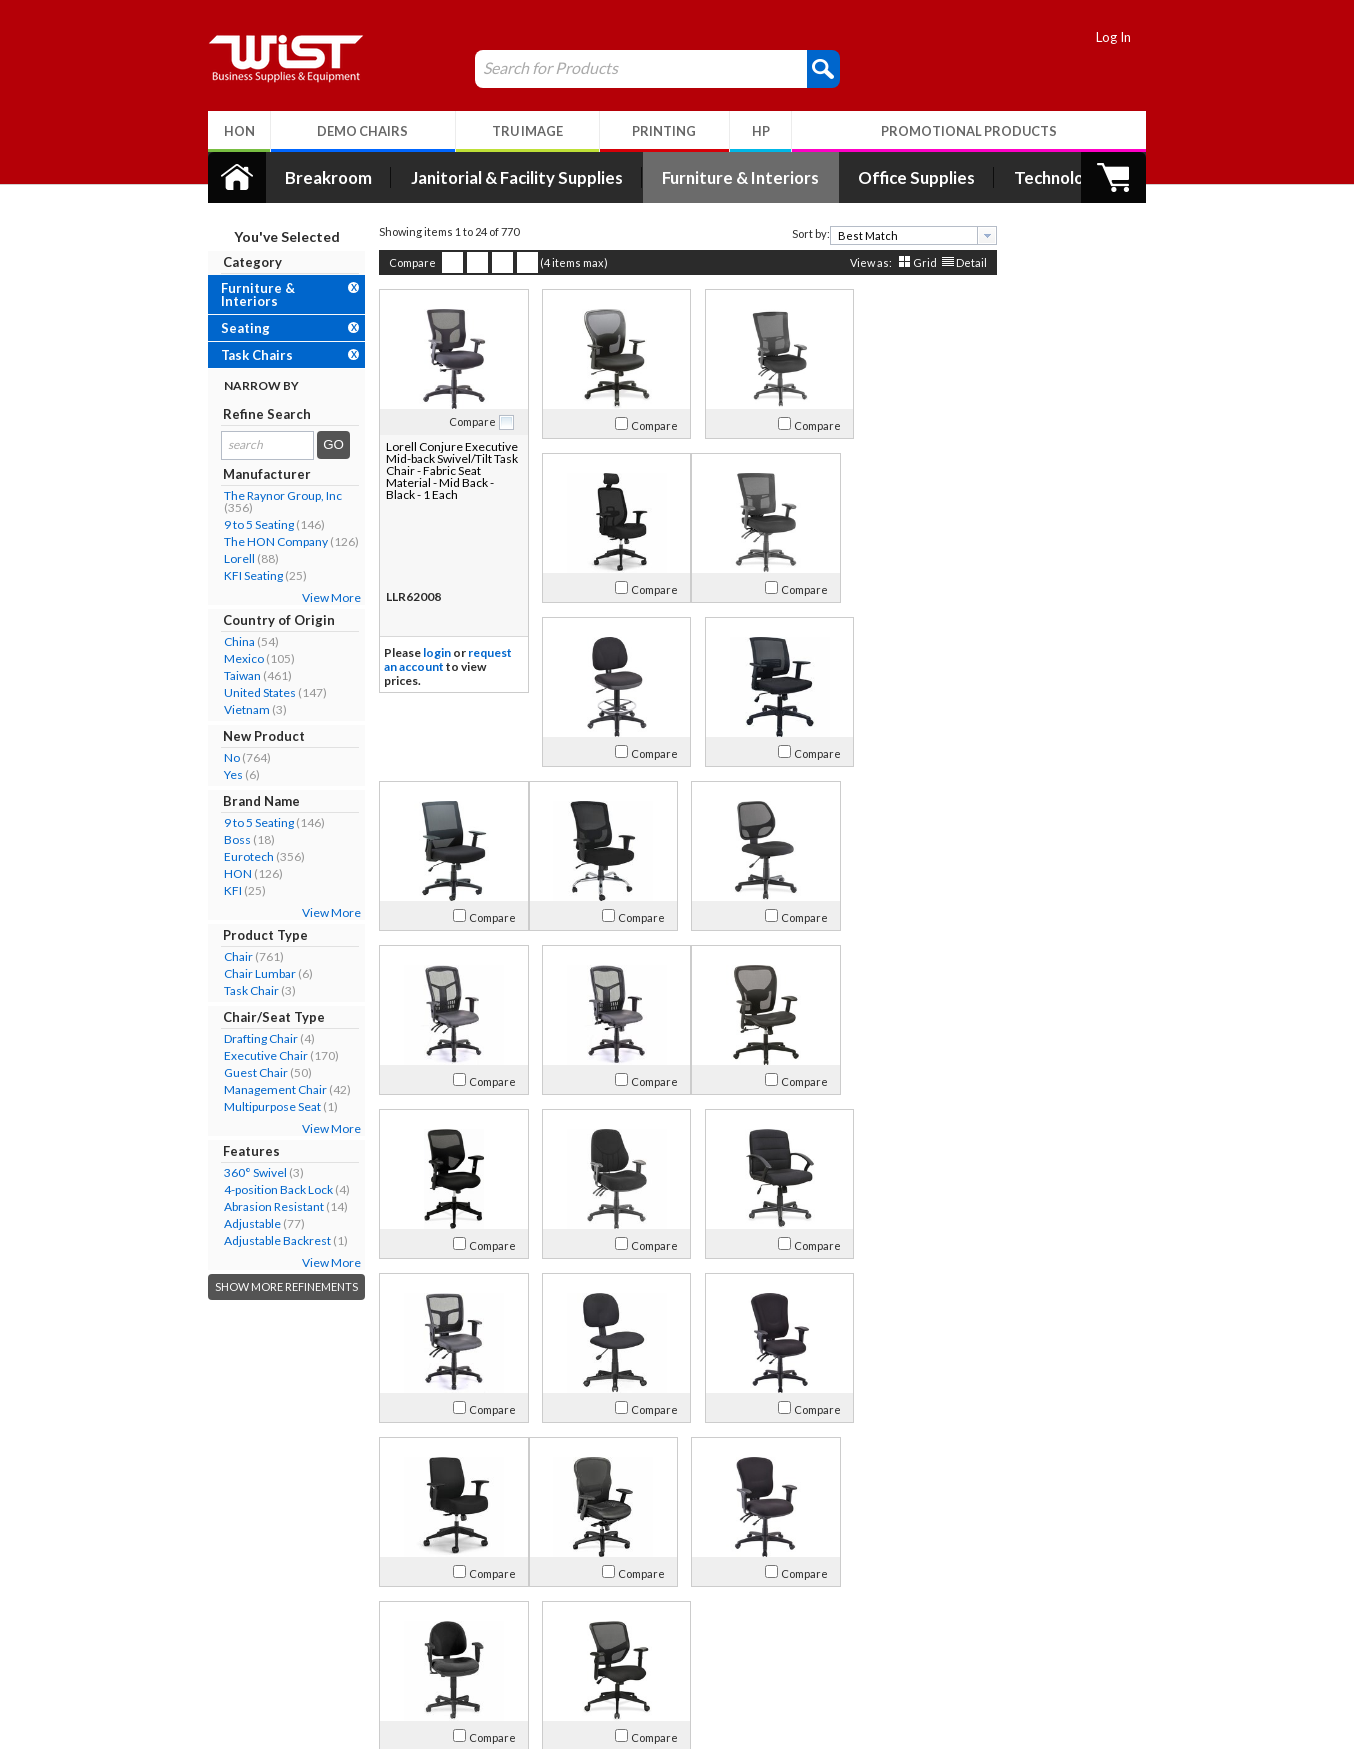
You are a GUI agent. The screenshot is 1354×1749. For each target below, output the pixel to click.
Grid (914, 262)
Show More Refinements (275, 1286)
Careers (237, 1654)
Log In (1124, 37)
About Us (250, 1580)
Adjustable (241, 1223)
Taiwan (231, 675)
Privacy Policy (441, 1654)
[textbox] (895, 235)
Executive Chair (255, 1055)
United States (249, 692)
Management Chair (264, 1089)
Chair (227, 956)
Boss (226, 839)
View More (320, 597)
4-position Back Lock (267, 1189)
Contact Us (247, 1630)
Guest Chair (245, 1072)
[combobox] (902, 235)
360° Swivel (244, 1172)
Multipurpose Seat (261, 1106)
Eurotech (238, 856)
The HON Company (265, 541)
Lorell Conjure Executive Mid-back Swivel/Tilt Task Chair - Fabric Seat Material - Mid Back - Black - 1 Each (439, 470)
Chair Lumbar (249, 973)
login (426, 652)
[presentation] (976, 235)
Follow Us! (1088, 1634)
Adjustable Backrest (266, 1240)
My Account (450, 1580)
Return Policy (440, 1630)
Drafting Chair (250, 1038)
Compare (401, 262)
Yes (222, 774)
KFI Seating (242, 575)
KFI (222, 890)
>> (879, 1516)
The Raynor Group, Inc (272, 495)
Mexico (233, 658)
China (228, 641)
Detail (960, 262)
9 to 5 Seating (248, 524)
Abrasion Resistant (263, 1206)
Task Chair (240, 990)
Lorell (228, 558)
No (221, 757)
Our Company (256, 1606)
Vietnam (236, 709)
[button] (812, 68)
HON (227, 873)
